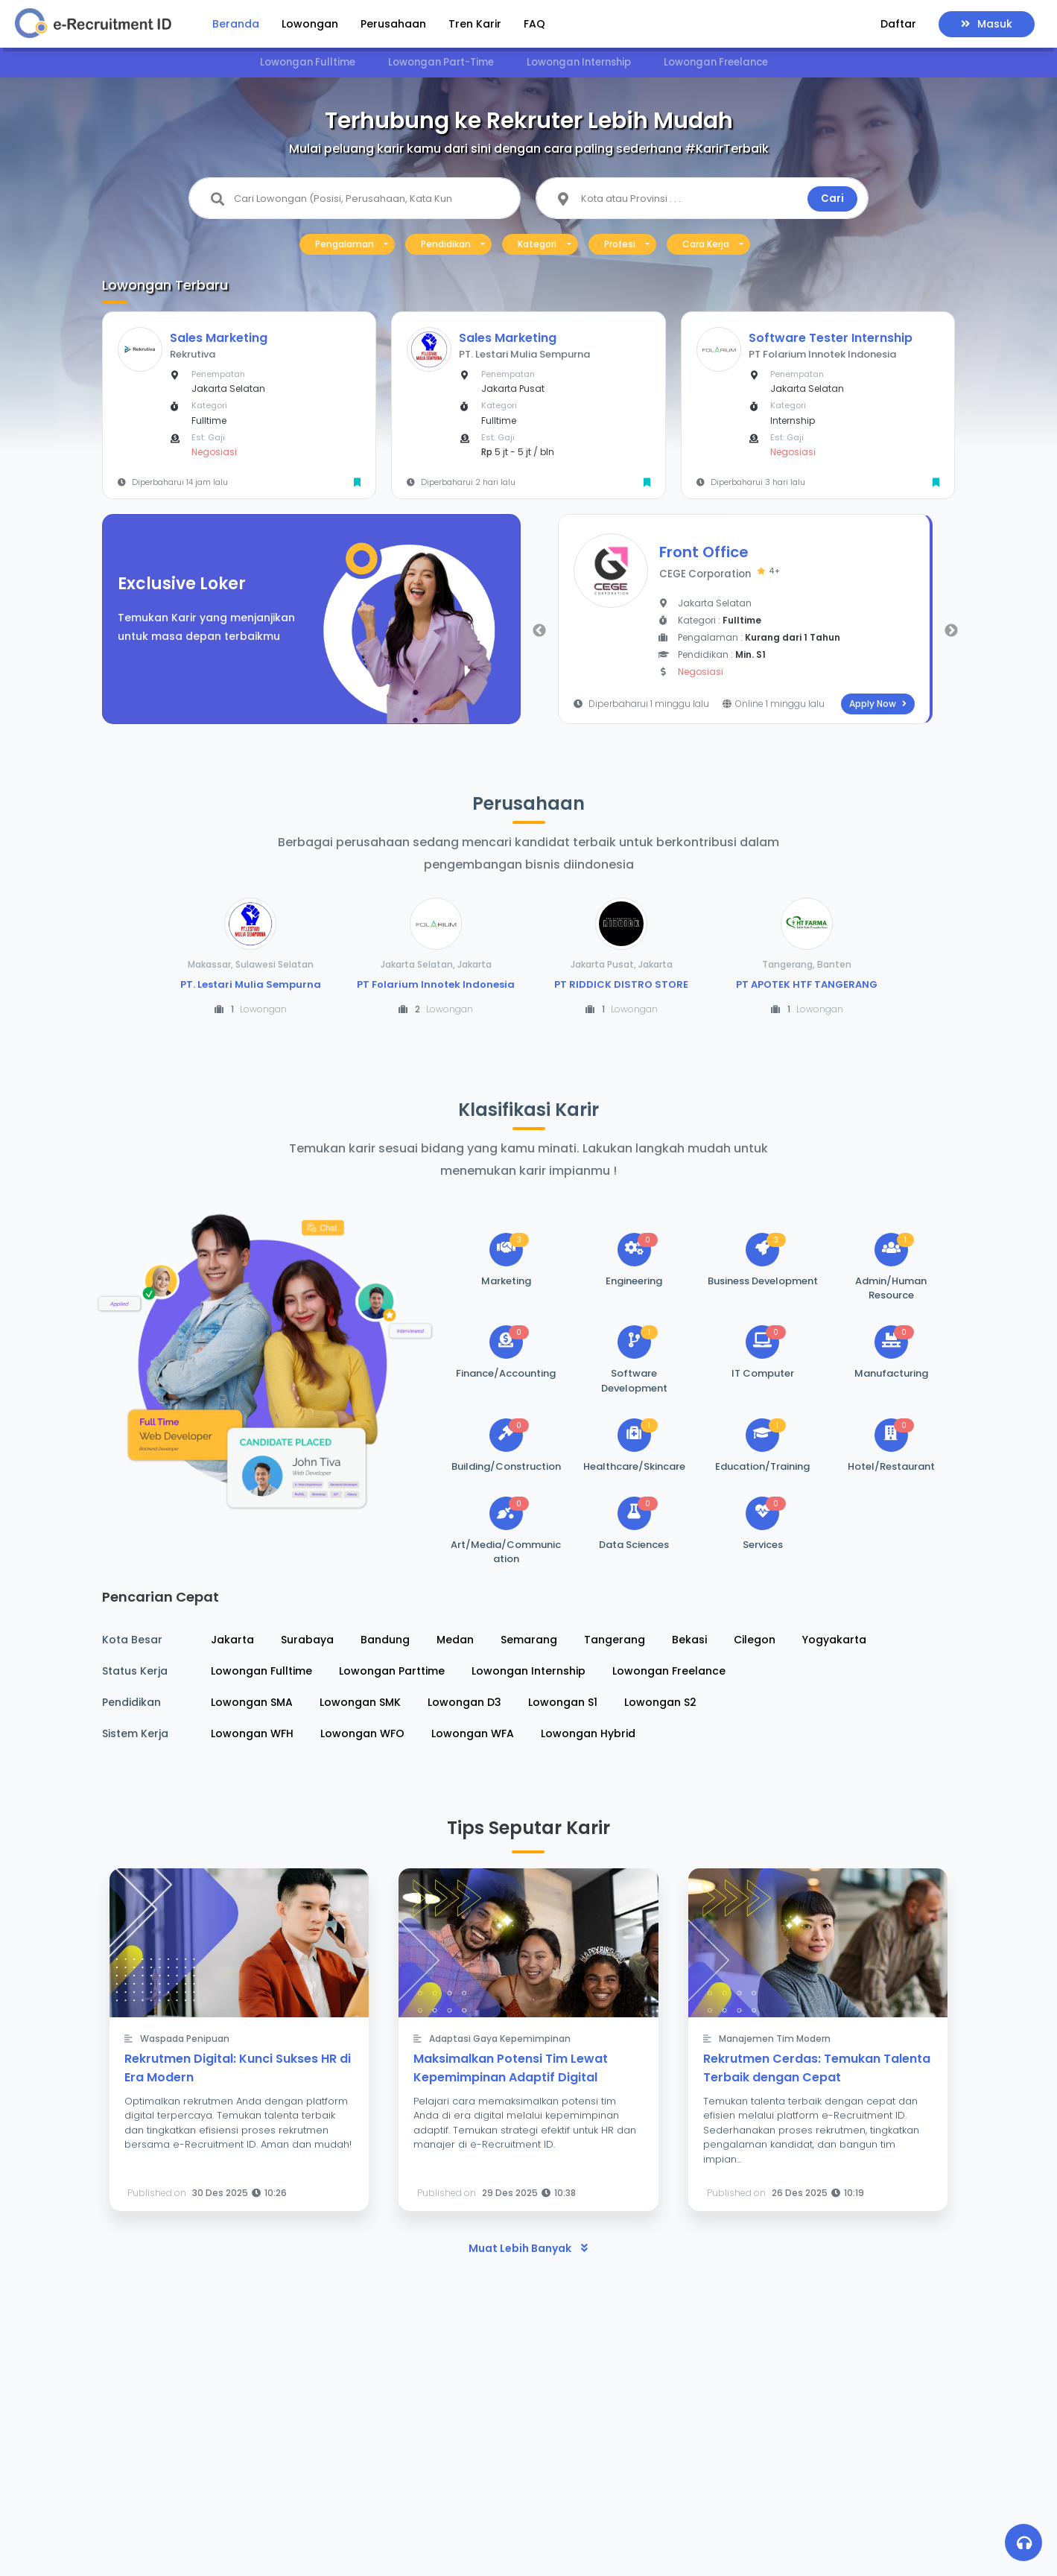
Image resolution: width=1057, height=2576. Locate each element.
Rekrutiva (192, 354)
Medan (455, 1639)
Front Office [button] (704, 552)
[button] (898, 26)
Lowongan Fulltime (307, 62)
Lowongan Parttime (392, 1670)
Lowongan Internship (579, 62)
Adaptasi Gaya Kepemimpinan (500, 2038)
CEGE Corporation (719, 574)
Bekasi (689, 1639)
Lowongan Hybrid (588, 1733)
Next (951, 631)
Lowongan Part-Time (441, 62)
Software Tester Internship (830, 337)
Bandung (385, 1639)
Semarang (529, 1639)
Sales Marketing (218, 337)
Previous (539, 631)
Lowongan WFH (252, 1733)
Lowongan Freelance (716, 62)
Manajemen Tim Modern (775, 2038)
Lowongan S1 (562, 1702)
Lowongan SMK (360, 1702)
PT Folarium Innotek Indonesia (822, 354)
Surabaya (307, 1639)
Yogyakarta (834, 1639)
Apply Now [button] (878, 703)
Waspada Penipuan (184, 2038)
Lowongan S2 (660, 1702)
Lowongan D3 (464, 1702)
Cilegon (754, 1639)
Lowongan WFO (362, 1733)
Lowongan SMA (252, 1702)
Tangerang (614, 1639)
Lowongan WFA (472, 1733)
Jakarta (232, 1639)
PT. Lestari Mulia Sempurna (524, 354)
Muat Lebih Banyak (528, 2248)
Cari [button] (832, 198)
